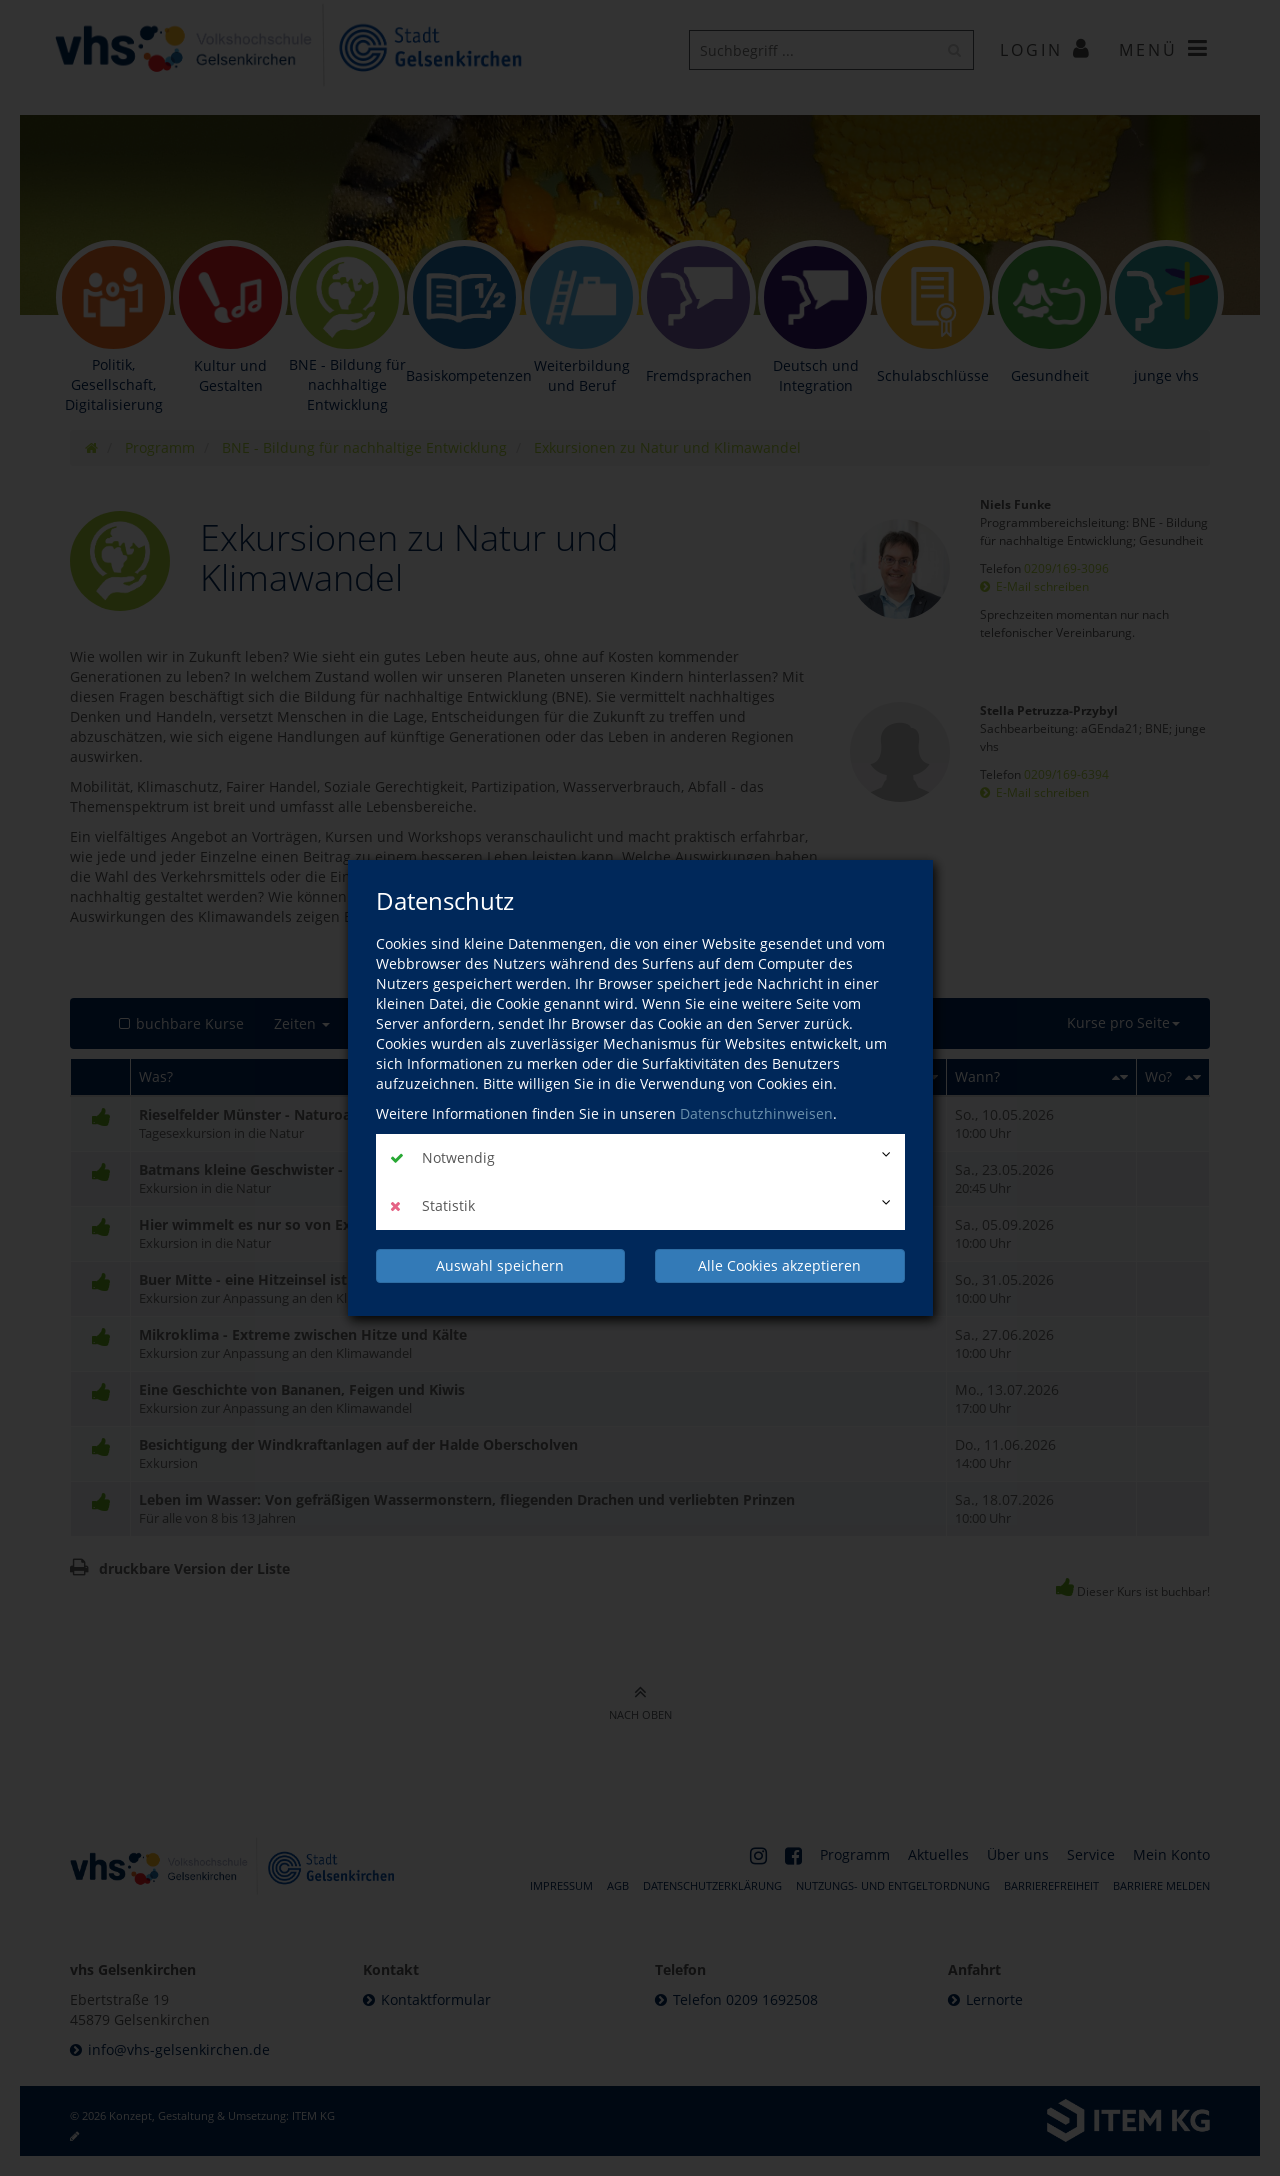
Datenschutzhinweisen (756, 1113)
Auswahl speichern (500, 1265)
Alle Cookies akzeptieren (779, 1265)
